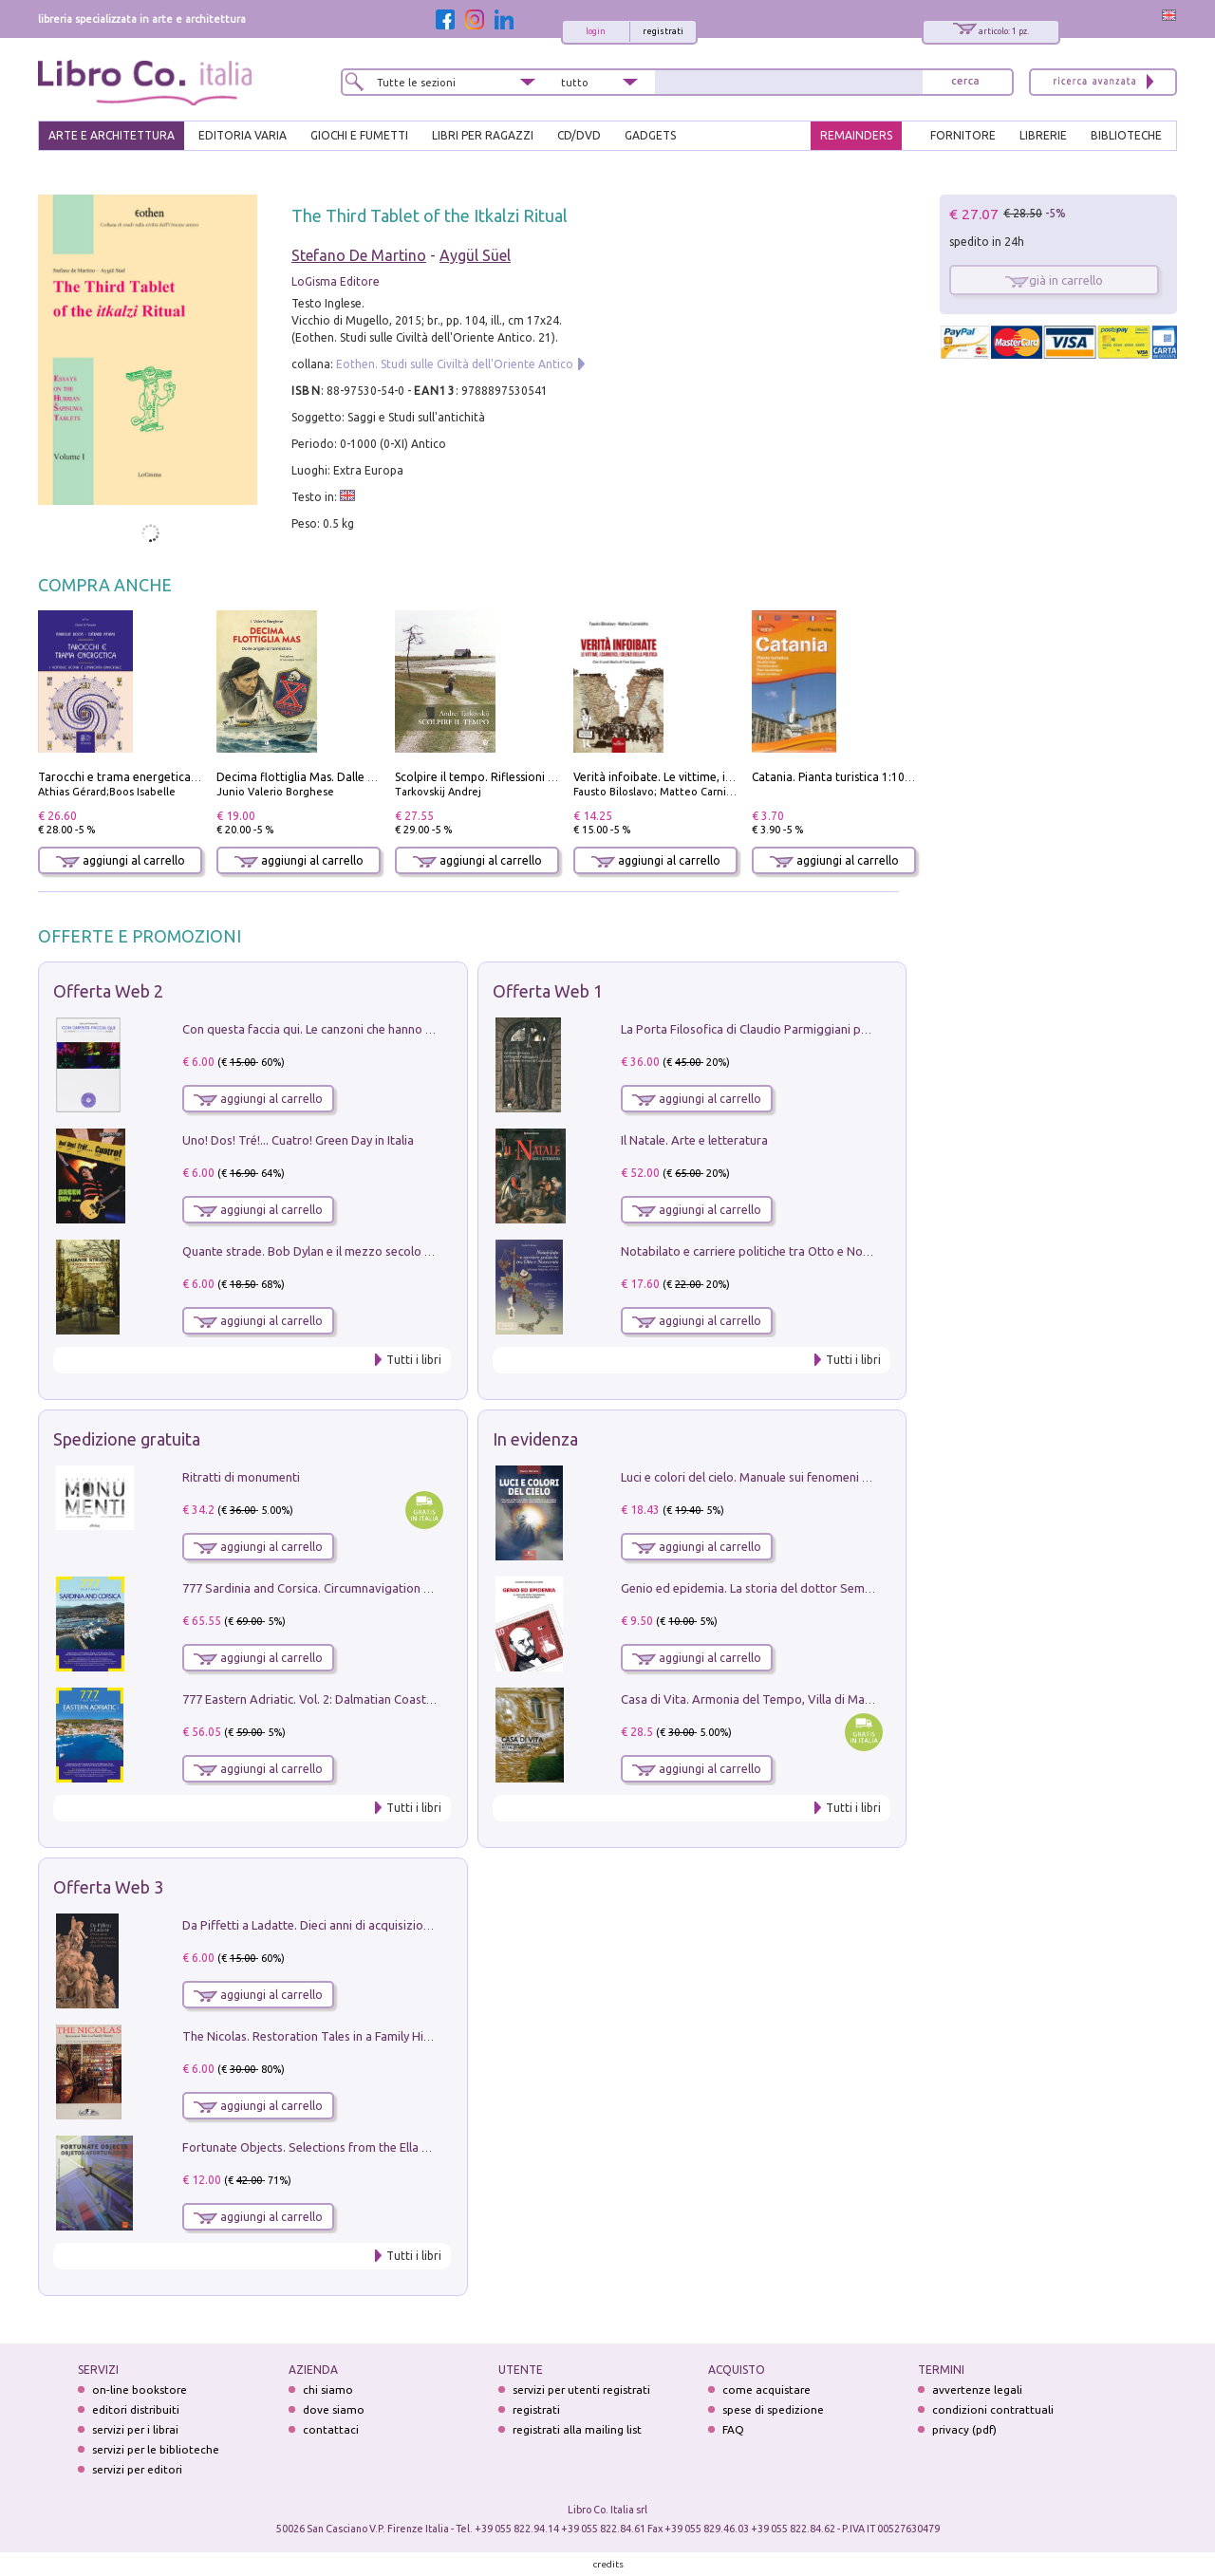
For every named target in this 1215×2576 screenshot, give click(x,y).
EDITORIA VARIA (242, 135)
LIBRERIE (1043, 135)
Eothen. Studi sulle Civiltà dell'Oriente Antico (454, 364)
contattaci (331, 2429)
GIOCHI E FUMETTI (359, 135)
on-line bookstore (139, 2389)
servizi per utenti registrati (581, 2389)
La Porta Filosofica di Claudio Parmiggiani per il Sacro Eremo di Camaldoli (823, 1029)
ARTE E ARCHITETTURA (111, 135)
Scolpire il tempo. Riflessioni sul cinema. (501, 777)
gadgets (650, 135)
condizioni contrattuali (993, 2409)
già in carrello (1054, 280)
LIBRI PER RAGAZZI (482, 135)
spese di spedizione (773, 2409)
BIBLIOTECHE (1126, 135)
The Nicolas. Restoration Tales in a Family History (317, 2036)
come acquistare (766, 2389)
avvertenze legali (977, 2389)
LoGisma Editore (335, 281)
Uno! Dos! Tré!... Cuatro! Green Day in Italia (298, 1140)
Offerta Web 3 (108, 1886)
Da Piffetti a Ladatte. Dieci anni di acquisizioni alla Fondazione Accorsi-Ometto (398, 1925)
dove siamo (333, 2409)
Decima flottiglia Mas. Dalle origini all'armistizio (345, 777)
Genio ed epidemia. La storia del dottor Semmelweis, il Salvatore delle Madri (831, 1588)
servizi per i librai (135, 2429)
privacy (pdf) (964, 2429)
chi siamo (328, 2389)
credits (608, 2564)
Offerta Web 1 (548, 990)
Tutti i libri (413, 1359)
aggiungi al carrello (120, 860)
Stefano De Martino (358, 255)
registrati (663, 31)
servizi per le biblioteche (155, 2449)
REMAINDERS (856, 135)
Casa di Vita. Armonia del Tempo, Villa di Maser (751, 1699)
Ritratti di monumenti (241, 1477)
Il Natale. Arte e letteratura (694, 1140)
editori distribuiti (135, 2409)
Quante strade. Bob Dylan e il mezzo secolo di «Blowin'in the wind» (365, 1251)
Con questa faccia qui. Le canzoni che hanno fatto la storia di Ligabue (371, 1029)
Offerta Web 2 (108, 990)
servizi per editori (137, 2469)
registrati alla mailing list (577, 2429)
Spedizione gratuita (126, 1438)
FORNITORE (963, 135)
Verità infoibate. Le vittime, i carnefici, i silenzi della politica (731, 777)
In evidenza (535, 1438)
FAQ (733, 2429)
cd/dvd (579, 135)
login (596, 31)
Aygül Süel (475, 255)
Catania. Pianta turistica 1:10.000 (839, 777)
